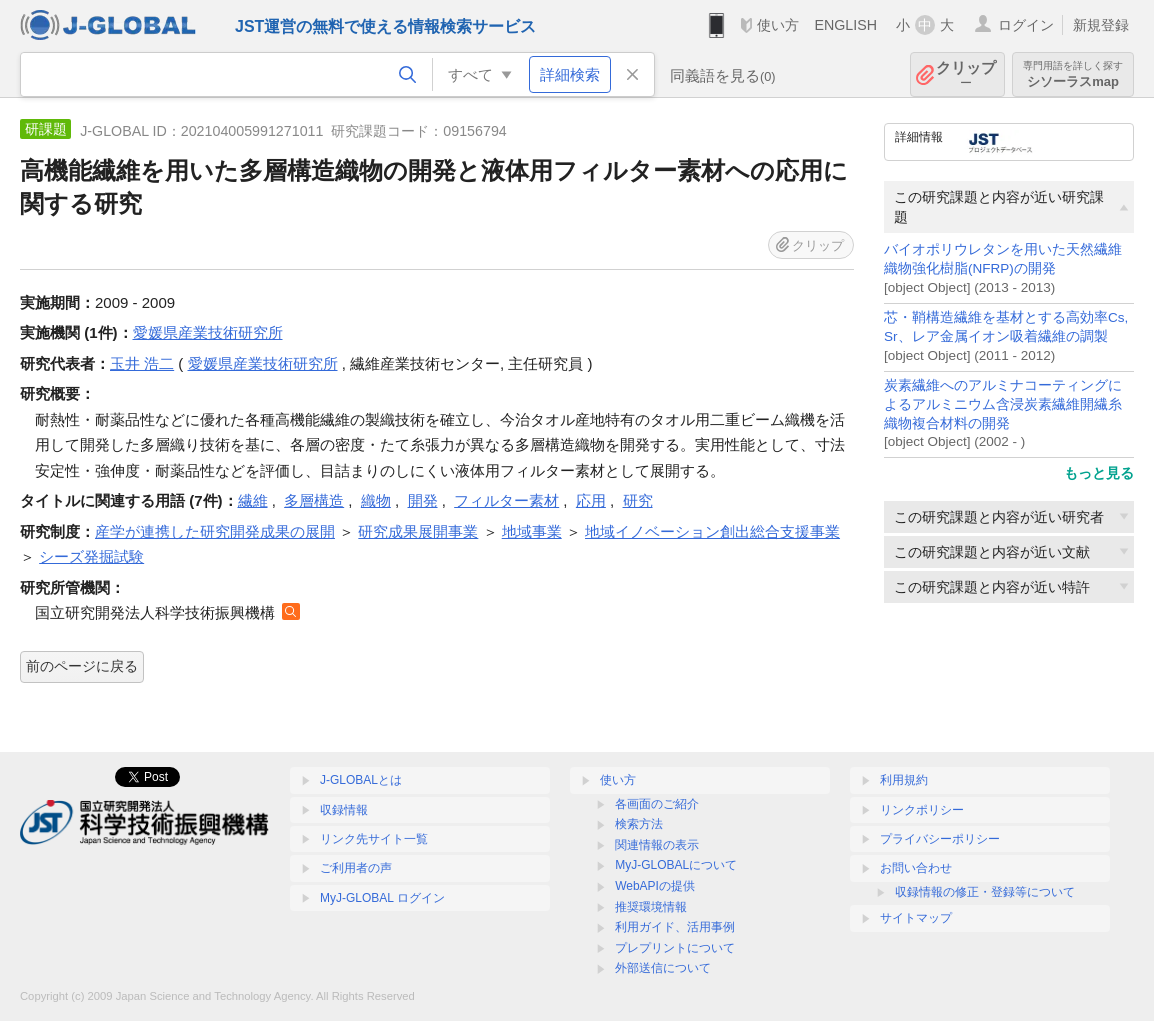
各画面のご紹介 (657, 804)
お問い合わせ (916, 868)
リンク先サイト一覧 (374, 839)
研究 (638, 500)
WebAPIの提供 (655, 886)
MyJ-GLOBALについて (676, 865)
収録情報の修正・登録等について (985, 892)
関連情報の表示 (657, 845)
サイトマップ (916, 918)
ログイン (1026, 25)
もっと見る (1099, 473)
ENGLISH (845, 25)
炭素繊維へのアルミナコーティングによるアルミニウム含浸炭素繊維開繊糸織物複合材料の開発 (1003, 404)
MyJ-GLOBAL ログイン (382, 898)
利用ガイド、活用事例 (675, 927)
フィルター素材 (506, 500)
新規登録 (1101, 25)
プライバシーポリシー (940, 839)
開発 (423, 500)
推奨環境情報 (651, 907)
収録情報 (344, 810)
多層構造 (314, 500)
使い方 (778, 25)
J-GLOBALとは (361, 780)
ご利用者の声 (356, 868)
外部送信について (663, 968)
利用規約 (904, 780)
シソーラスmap (1073, 74)
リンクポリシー (922, 810)
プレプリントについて (675, 948)
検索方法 (639, 824)
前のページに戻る (82, 666)
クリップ (966, 74)
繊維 (253, 500)
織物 (376, 500)
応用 (591, 500)
